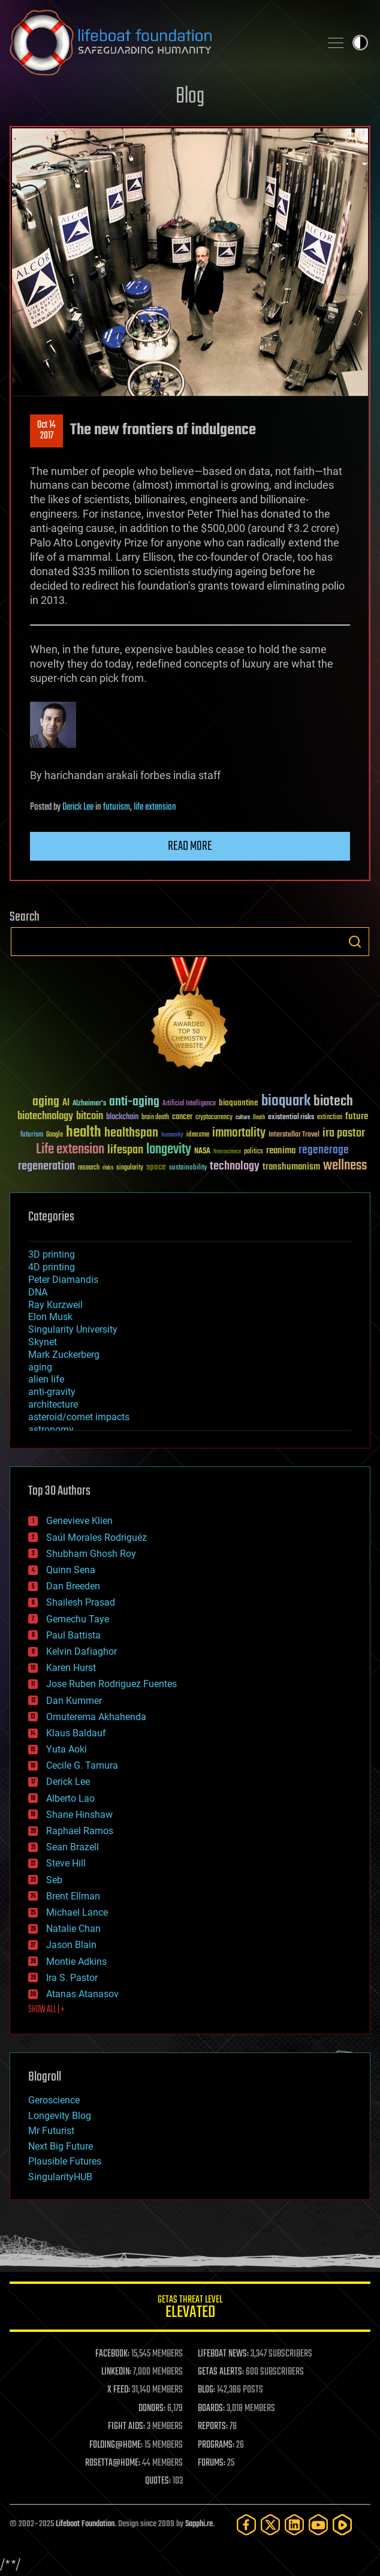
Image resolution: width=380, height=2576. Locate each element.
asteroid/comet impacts (78, 1417)
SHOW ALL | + (46, 2010)
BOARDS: (211, 2408)
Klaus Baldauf (76, 1733)
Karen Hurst (71, 1667)
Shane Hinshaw (79, 1814)
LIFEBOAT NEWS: (223, 2354)
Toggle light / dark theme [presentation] (360, 42)
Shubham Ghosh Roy (91, 1553)
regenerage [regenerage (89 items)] (323, 1150)
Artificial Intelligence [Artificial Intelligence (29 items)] (189, 1104)
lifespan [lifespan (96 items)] (125, 1150)
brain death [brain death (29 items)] (155, 1118)
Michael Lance (77, 1912)
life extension (155, 807)
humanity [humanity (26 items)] (172, 1135)
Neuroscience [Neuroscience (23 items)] (227, 1152)
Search (354, 941)
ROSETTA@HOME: (112, 2463)
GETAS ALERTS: (221, 2372)
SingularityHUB (60, 2177)
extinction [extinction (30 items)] (329, 1118)
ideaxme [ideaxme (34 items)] (197, 1135)
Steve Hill (66, 1863)
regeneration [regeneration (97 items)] (46, 1166)
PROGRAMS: (216, 2445)
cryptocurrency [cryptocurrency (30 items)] (214, 1118)
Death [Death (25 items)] (259, 1117)
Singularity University (72, 1329)
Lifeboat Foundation (85, 2524)
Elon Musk (50, 1316)
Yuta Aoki (66, 1749)
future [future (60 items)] (356, 1116)
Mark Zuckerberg (63, 1354)
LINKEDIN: (116, 2372)
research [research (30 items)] (88, 1168)
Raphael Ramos (79, 1830)
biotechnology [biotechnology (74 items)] (45, 1116)
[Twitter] (270, 2524)
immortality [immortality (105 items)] (239, 1133)
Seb (54, 1880)
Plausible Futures (64, 2161)
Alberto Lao (70, 1798)
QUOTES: (158, 2481)
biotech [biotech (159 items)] (333, 1101)
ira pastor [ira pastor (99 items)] (343, 1133)
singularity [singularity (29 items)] (129, 1168)
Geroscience (54, 2100)
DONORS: (151, 2408)
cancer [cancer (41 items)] (182, 1117)
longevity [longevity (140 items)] (168, 1150)
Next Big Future (60, 2146)
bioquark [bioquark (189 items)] (285, 1101)
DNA (37, 1292)
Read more (190, 846)
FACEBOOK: (112, 2354)
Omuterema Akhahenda (96, 1717)
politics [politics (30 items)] (253, 1152)
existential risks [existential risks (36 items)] (291, 1117)
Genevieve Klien (79, 1520)
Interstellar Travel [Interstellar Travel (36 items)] (294, 1135)
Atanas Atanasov (82, 1994)
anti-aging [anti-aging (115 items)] (134, 1102)
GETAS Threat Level (190, 2308)
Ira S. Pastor (72, 1977)
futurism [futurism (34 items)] (31, 1135)
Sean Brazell (72, 1847)
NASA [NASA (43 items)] (202, 1151)
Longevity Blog (59, 2115)
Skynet (42, 1342)
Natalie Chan (73, 1928)
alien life (46, 1379)
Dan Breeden (73, 1586)
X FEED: (118, 2390)
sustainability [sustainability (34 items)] (188, 1168)
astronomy (51, 1429)
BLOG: (206, 2390)
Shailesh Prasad (80, 1602)
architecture (53, 1404)
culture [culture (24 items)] (243, 1117)
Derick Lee (78, 807)
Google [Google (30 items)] (54, 1135)
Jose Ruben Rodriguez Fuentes (111, 1684)
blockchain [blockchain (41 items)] (122, 1117)
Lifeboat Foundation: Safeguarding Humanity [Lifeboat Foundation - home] (160, 43)
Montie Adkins (76, 1961)
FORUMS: (211, 2463)
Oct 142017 (46, 430)
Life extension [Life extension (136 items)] (70, 1150)
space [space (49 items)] (156, 1167)
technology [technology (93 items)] (235, 1167)
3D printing (51, 1254)
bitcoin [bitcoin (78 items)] (89, 1116)
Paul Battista (73, 1635)
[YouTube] (318, 2524)
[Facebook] (246, 2524)
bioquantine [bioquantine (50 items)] (238, 1103)
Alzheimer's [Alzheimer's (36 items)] (89, 1103)
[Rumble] (342, 2524)
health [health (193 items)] (83, 1132)
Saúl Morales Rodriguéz (96, 1537)
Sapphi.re (199, 2524)
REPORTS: (213, 2426)
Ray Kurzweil (55, 1304)
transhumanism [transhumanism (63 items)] (291, 1167)
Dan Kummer (74, 1700)
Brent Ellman (73, 1896)
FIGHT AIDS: (126, 2426)
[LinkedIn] (294, 2524)
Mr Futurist (51, 2130)
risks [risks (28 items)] (107, 1167)
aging (40, 1367)
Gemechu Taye (77, 1619)
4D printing (51, 1267)
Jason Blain (71, 1944)
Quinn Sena (70, 1570)
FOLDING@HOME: (116, 2445)
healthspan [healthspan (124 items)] (131, 1133)
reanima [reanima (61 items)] (280, 1150)
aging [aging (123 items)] (45, 1102)
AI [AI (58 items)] (66, 1103)
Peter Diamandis (63, 1279)
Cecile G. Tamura (82, 1765)
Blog (190, 97)
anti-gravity (52, 1391)
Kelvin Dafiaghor (81, 1651)
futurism (116, 807)
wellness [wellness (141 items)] (345, 1166)
